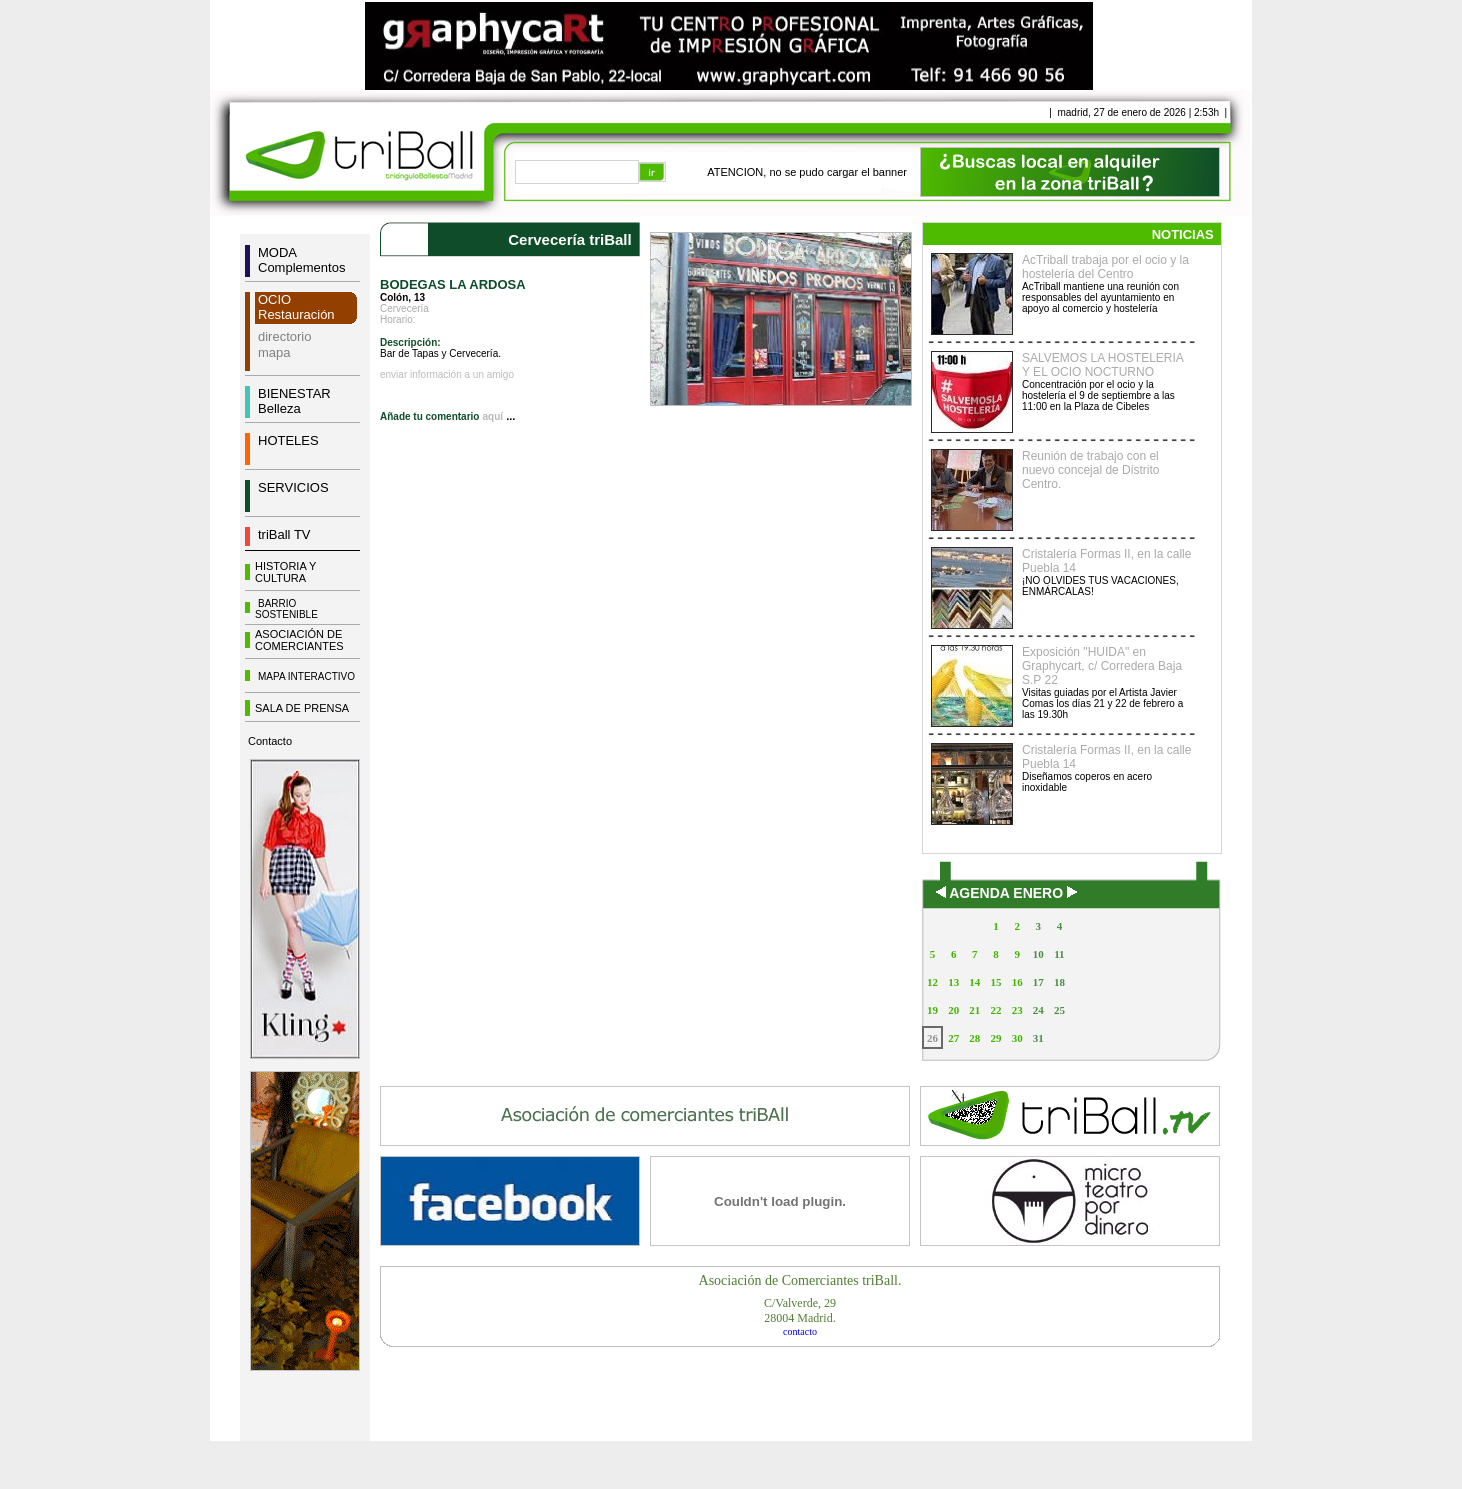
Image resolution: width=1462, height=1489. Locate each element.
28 (974, 1038)
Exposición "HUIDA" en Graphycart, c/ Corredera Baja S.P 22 (1102, 666)
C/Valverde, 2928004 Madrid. (800, 1310)
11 (1059, 954)
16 (1017, 982)
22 (995, 1010)
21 (974, 1010)
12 (932, 982)
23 (1017, 1010)
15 (995, 982)
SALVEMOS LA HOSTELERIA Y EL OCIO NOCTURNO (1102, 365)
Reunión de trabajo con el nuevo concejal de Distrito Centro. (1090, 470)
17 (1038, 982)
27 (953, 1038)
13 (953, 982)
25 (1059, 1010)
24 (1038, 1010)
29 (995, 1038)
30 (1017, 1038)
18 (1059, 982)
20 (953, 1010)
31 (1038, 1038)
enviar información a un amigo (447, 374)
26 (932, 1038)
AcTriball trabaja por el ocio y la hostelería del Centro (1105, 267)
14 (974, 982)
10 (1038, 954)
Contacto (270, 741)
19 (932, 1010)
